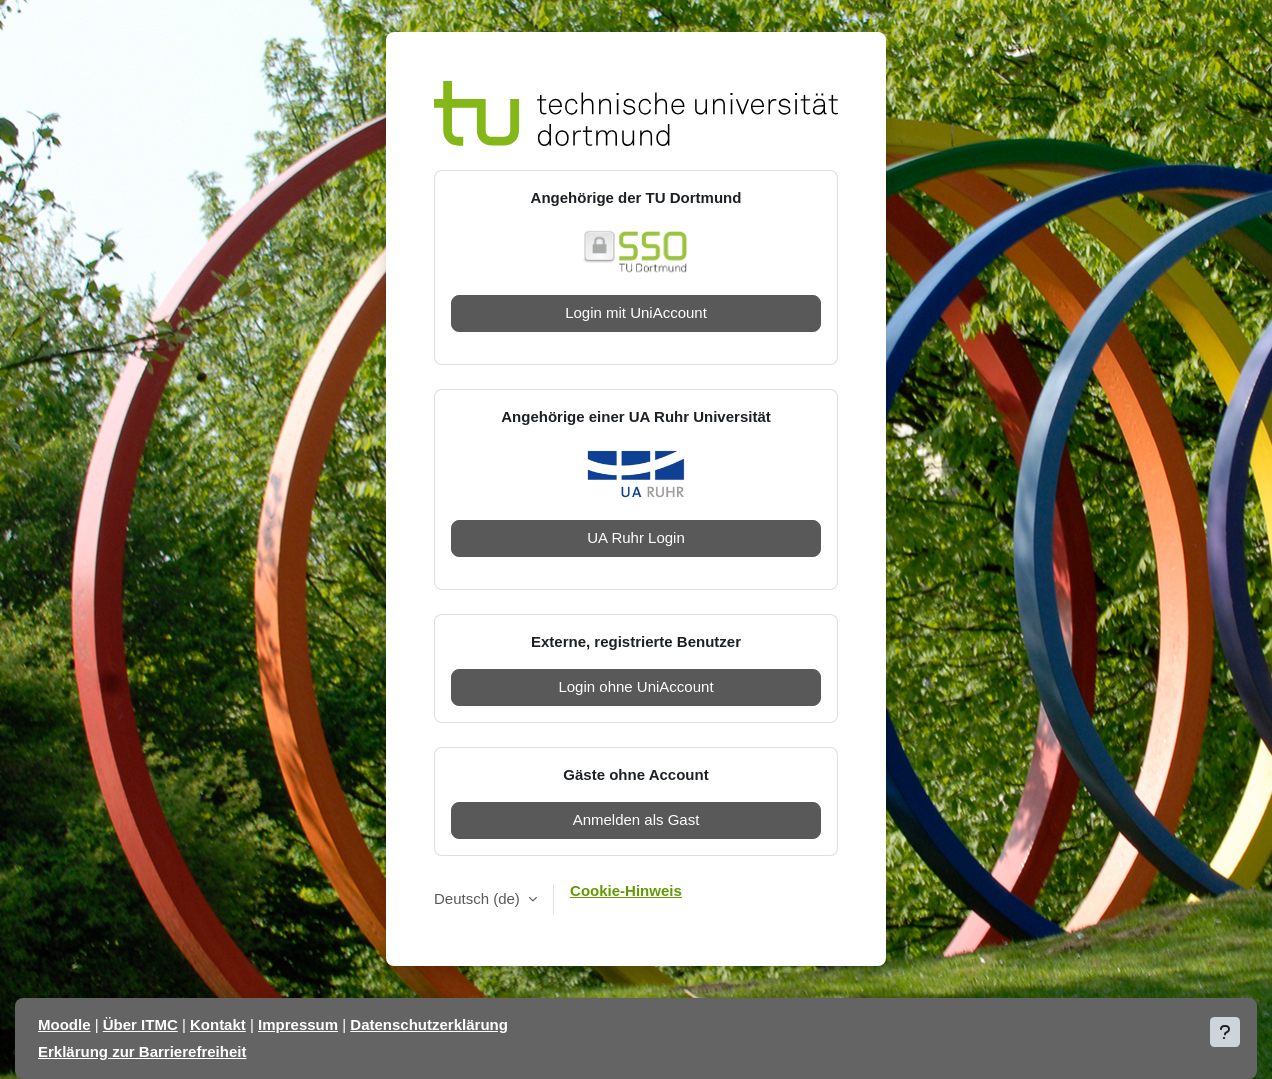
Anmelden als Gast (636, 819)
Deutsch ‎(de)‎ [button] (479, 898)
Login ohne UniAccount (635, 686)
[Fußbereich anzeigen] (1225, 1032)
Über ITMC (140, 1024)
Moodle (64, 1024)
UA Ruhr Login (636, 537)
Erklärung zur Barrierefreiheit (142, 1051)
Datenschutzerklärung (429, 1024)
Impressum (298, 1024)
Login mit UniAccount (636, 312)
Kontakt (218, 1024)
